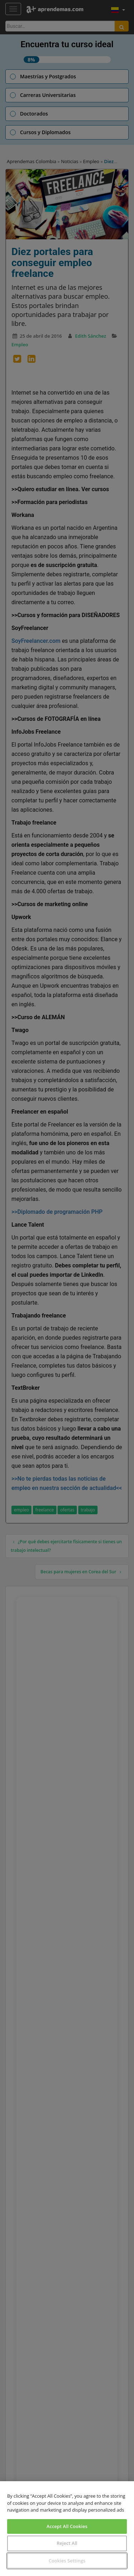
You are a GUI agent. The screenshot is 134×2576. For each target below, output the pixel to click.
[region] (67, 2528)
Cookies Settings (67, 2560)
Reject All (66, 2543)
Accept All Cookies (66, 2526)
